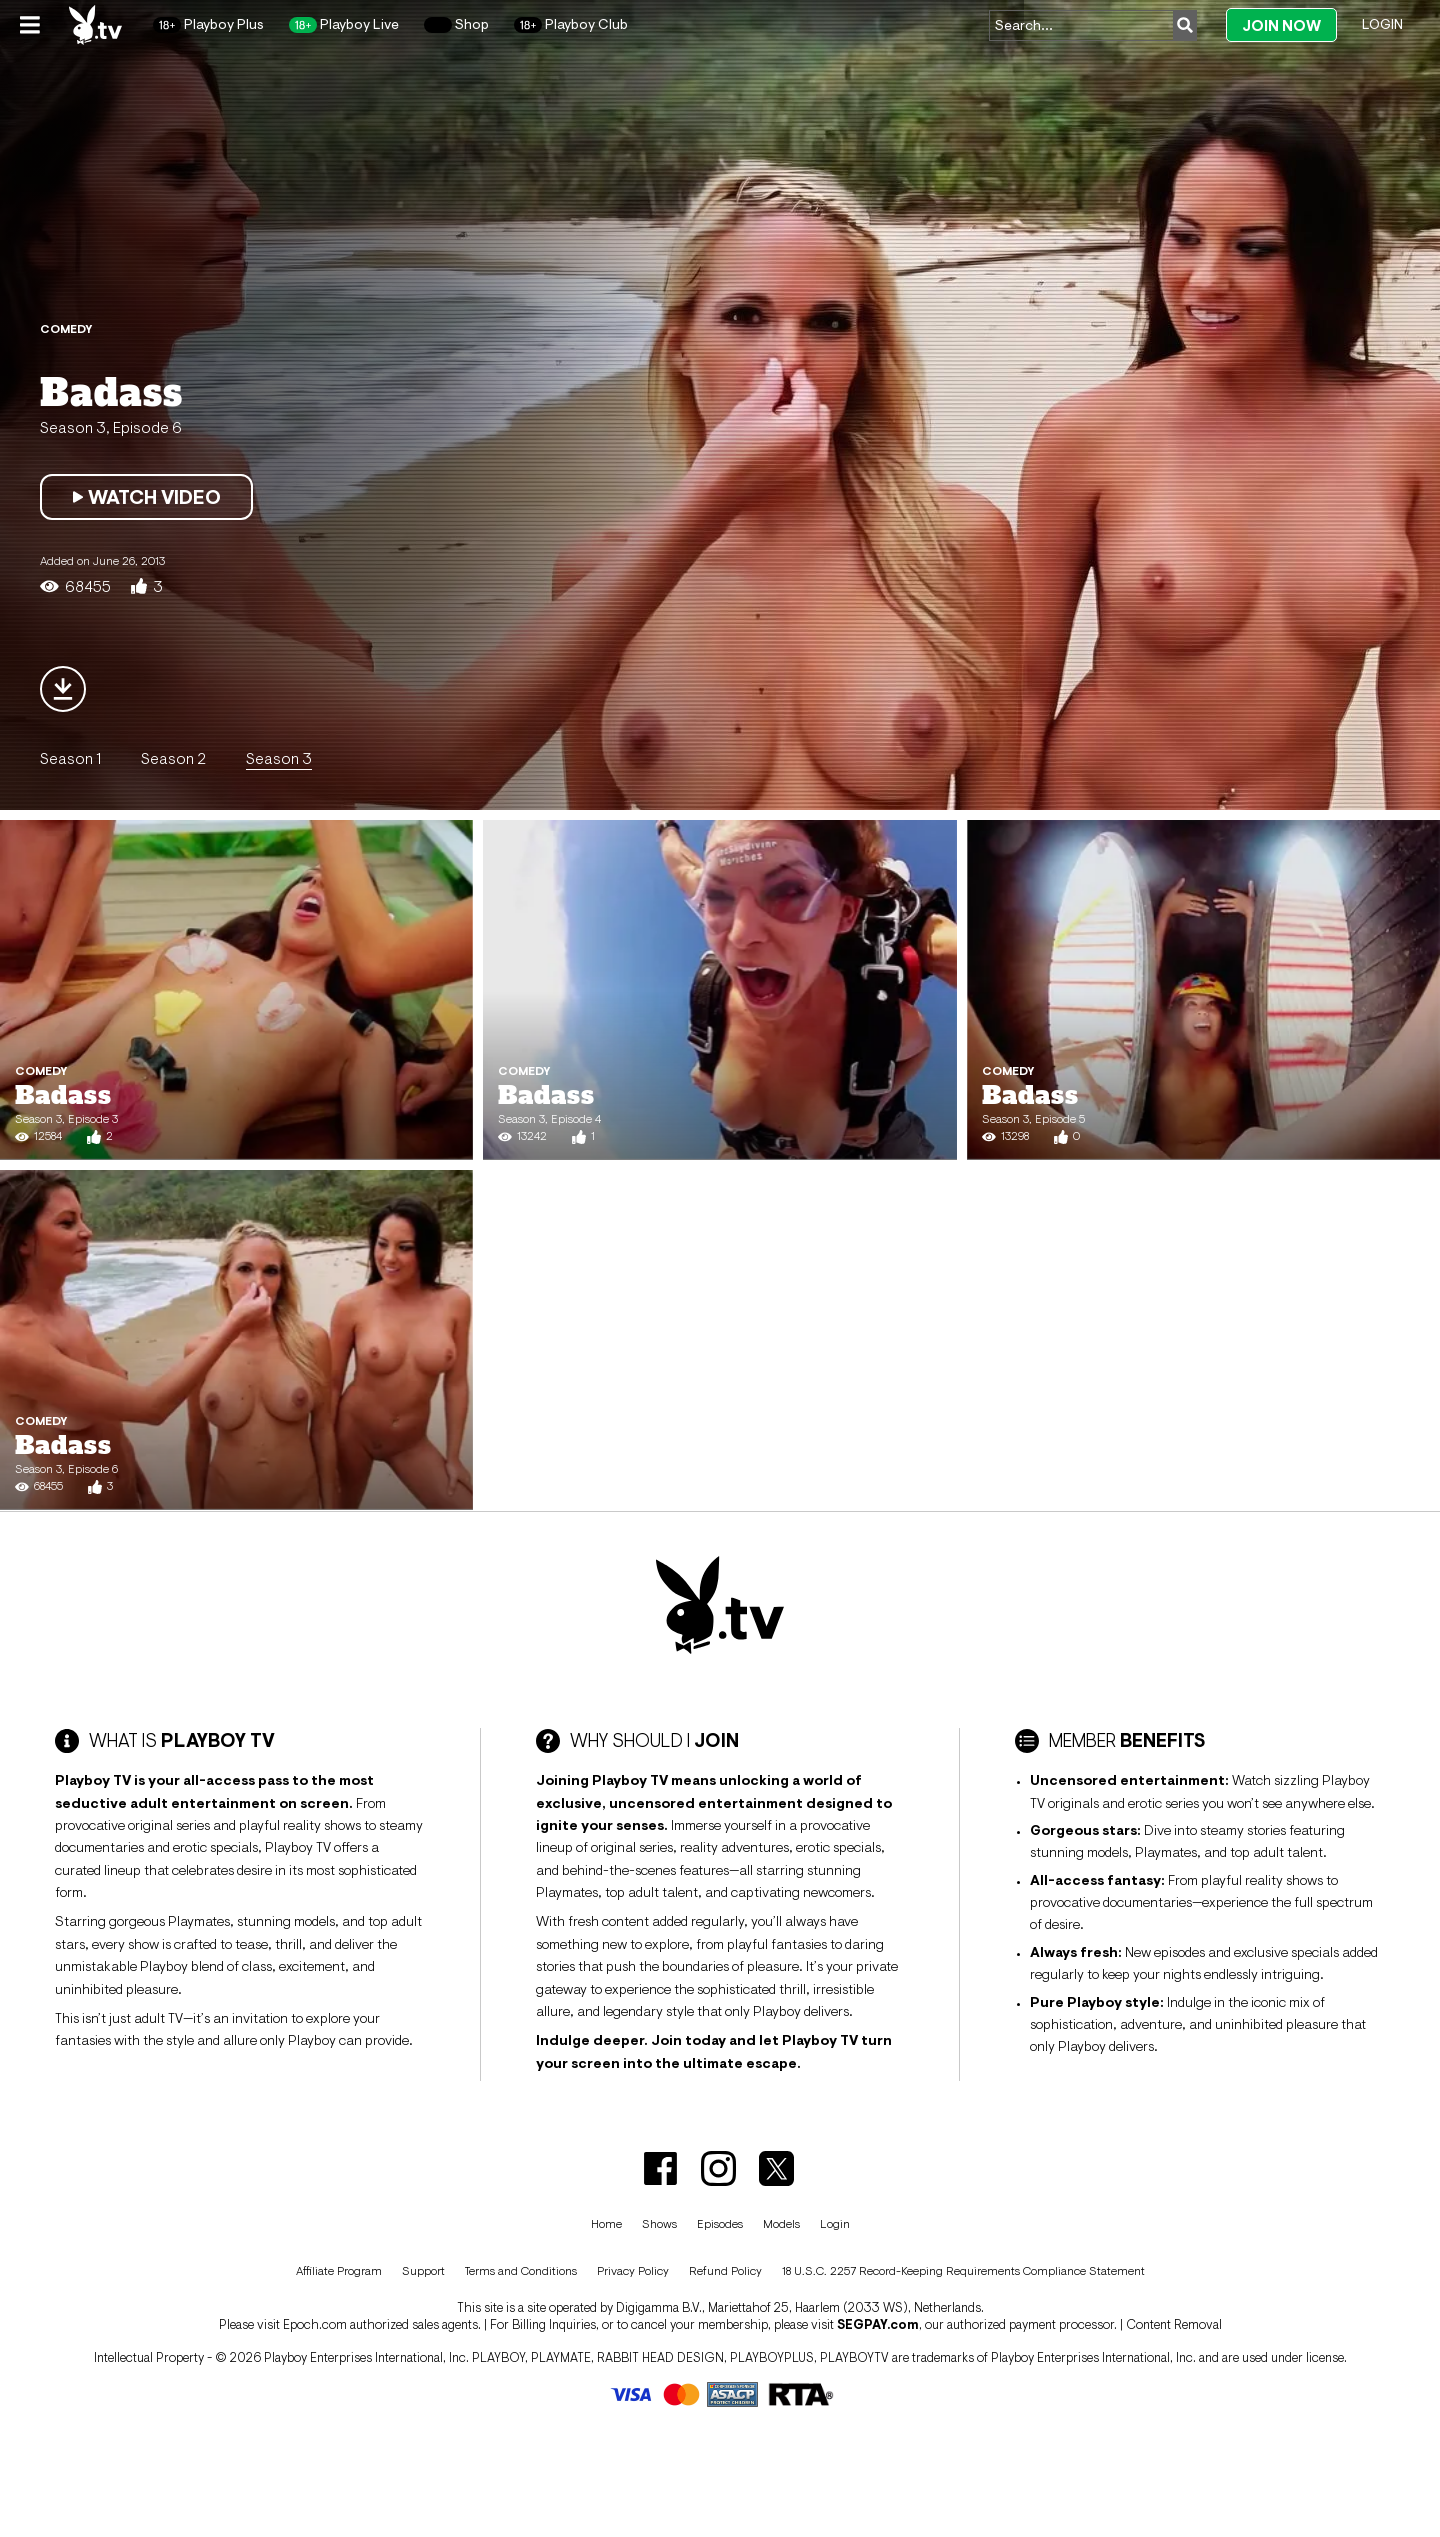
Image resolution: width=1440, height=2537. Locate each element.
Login (1382, 24)
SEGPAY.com (878, 2324)
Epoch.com (315, 2324)
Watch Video (146, 497)
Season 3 (279, 758)
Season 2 (173, 758)
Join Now (1281, 25)
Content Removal (1174, 2324)
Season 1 (70, 758)
